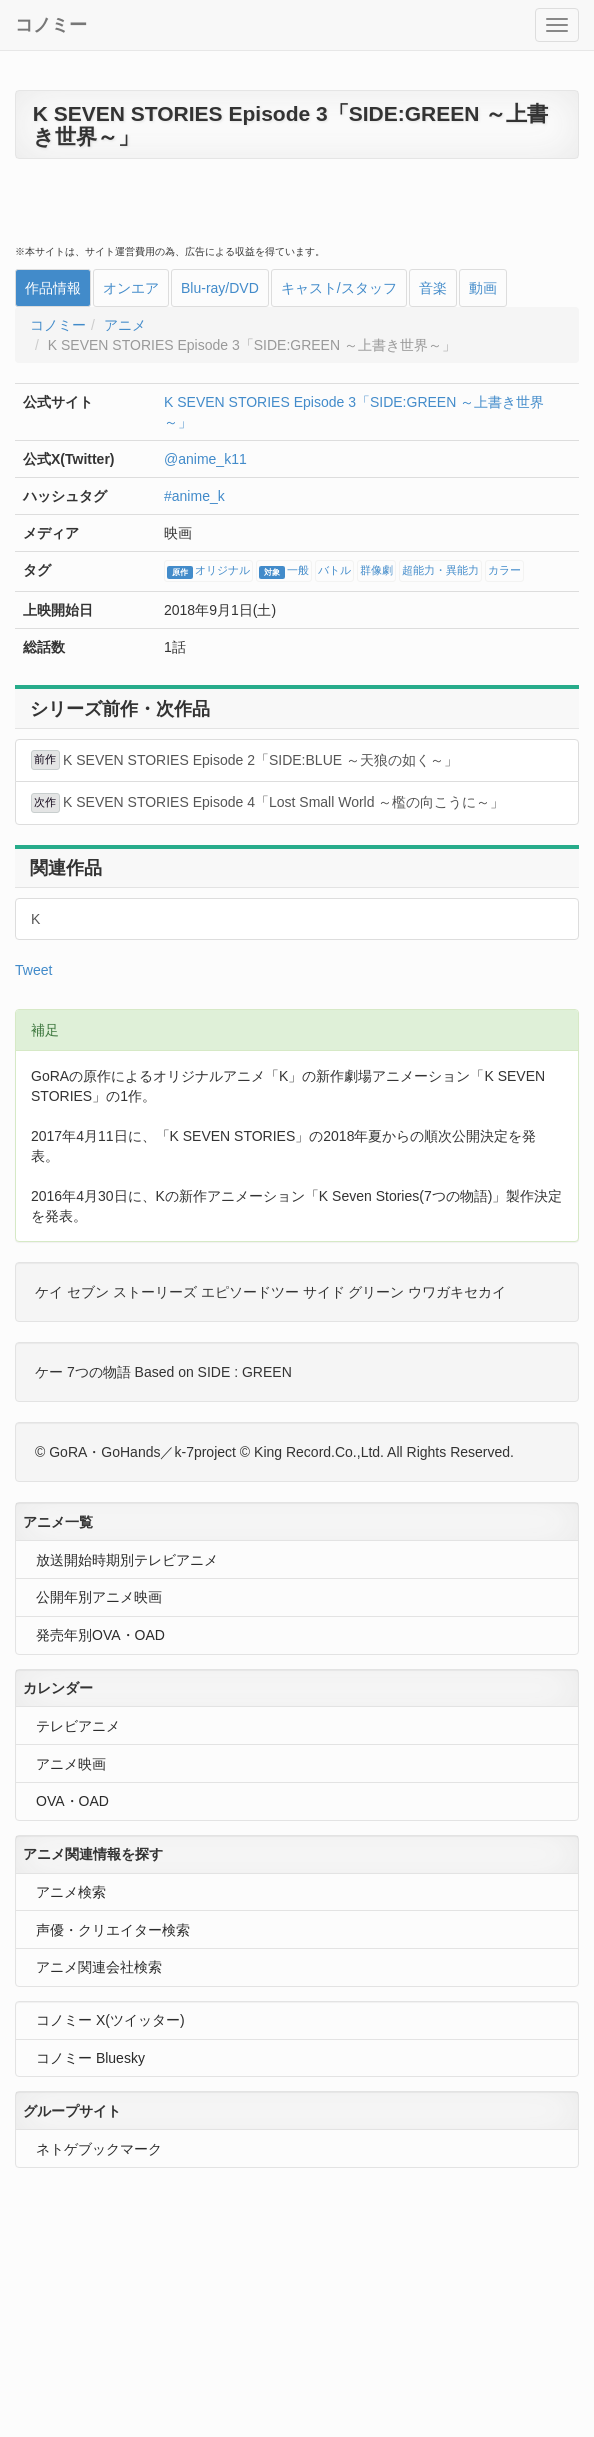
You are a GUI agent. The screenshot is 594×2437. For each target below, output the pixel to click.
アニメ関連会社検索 (99, 1967)
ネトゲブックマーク (99, 2149)
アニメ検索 (71, 1892)
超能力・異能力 (440, 571)
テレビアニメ (78, 1726)
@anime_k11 (205, 459)
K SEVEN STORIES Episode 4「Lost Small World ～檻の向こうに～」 (267, 803)
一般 (284, 572)
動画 (483, 288)
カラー (504, 571)
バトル (334, 571)
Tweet (33, 970)
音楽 (433, 288)
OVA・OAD (72, 1801)
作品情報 (53, 288)
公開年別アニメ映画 (99, 1597)
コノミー (51, 25)
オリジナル (208, 572)
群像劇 (376, 571)
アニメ (125, 325)
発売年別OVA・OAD (100, 1635)
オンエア (131, 288)
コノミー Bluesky (90, 2058)
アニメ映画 (71, 1764)
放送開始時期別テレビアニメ (127, 1560)
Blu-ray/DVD (220, 288)
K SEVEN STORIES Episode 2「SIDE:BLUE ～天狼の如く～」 (244, 760)
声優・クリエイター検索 (113, 1930)
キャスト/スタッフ (339, 288)
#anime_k (194, 496)
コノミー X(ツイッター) (110, 2020)
